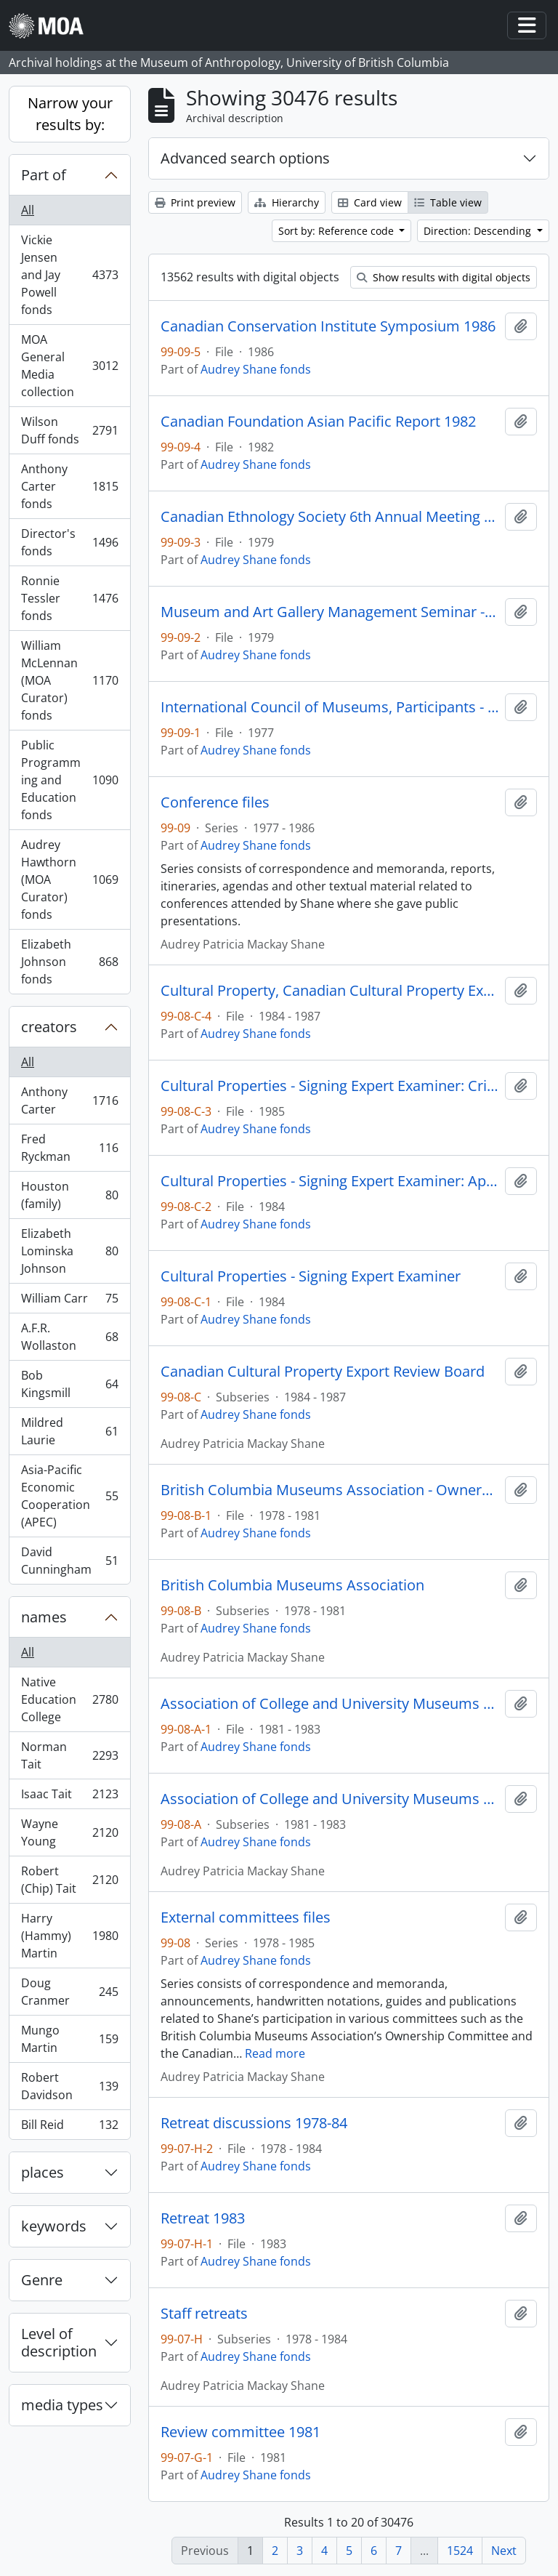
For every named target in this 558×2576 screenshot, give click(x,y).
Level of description (59, 2342)
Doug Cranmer (69, 1991)
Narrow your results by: (70, 113)
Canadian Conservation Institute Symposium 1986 (328, 326)
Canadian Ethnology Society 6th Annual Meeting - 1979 (330, 517)
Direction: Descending (479, 231)
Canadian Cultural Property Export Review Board (323, 1371)
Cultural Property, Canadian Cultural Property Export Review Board (330, 990)
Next (504, 2551)
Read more (275, 2053)
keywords (53, 2226)
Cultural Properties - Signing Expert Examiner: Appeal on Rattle (330, 1181)
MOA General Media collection (69, 365)
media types (62, 2405)
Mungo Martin (69, 2039)
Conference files (215, 802)
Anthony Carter (69, 1100)
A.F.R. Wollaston (69, 1336)
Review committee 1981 (240, 2432)
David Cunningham (69, 1560)
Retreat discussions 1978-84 (254, 2123)
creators (49, 1027)
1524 (460, 2551)
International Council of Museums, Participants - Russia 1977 (330, 707)
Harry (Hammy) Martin (69, 1935)
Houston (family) (69, 1195)
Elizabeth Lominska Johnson (69, 1250)
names (44, 1617)
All (27, 210)
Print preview (195, 202)
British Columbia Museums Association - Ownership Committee (330, 1490)
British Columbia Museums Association (292, 1585)
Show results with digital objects (443, 277)
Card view (370, 202)
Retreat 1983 (203, 2218)
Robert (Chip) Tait (69, 1879)
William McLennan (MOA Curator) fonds (69, 680)
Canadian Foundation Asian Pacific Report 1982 (318, 421)
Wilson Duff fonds (69, 430)
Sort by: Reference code (337, 231)
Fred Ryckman (69, 1147)
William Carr (69, 1301)
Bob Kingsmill (69, 1384)
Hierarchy (286, 202)
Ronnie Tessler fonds (69, 598)
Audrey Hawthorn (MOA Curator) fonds (69, 879)
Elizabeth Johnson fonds (69, 961)
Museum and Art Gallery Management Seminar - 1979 (330, 612)
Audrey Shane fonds (256, 369)
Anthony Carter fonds (69, 486)
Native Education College (69, 1699)
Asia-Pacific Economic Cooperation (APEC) (69, 1496)
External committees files (246, 1917)
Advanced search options (245, 158)
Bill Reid (69, 2127)
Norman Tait (69, 1755)
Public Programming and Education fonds (69, 780)
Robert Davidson (69, 2086)
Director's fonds (69, 542)
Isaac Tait (69, 1797)
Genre (41, 2280)
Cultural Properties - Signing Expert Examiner (311, 1276)
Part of (43, 175)
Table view (448, 202)
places (42, 2172)
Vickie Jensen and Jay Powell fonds (69, 275)
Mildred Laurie (69, 1431)
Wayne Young (69, 1832)
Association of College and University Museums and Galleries (330, 1703)
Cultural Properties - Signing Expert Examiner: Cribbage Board (330, 1086)
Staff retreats (204, 2313)
